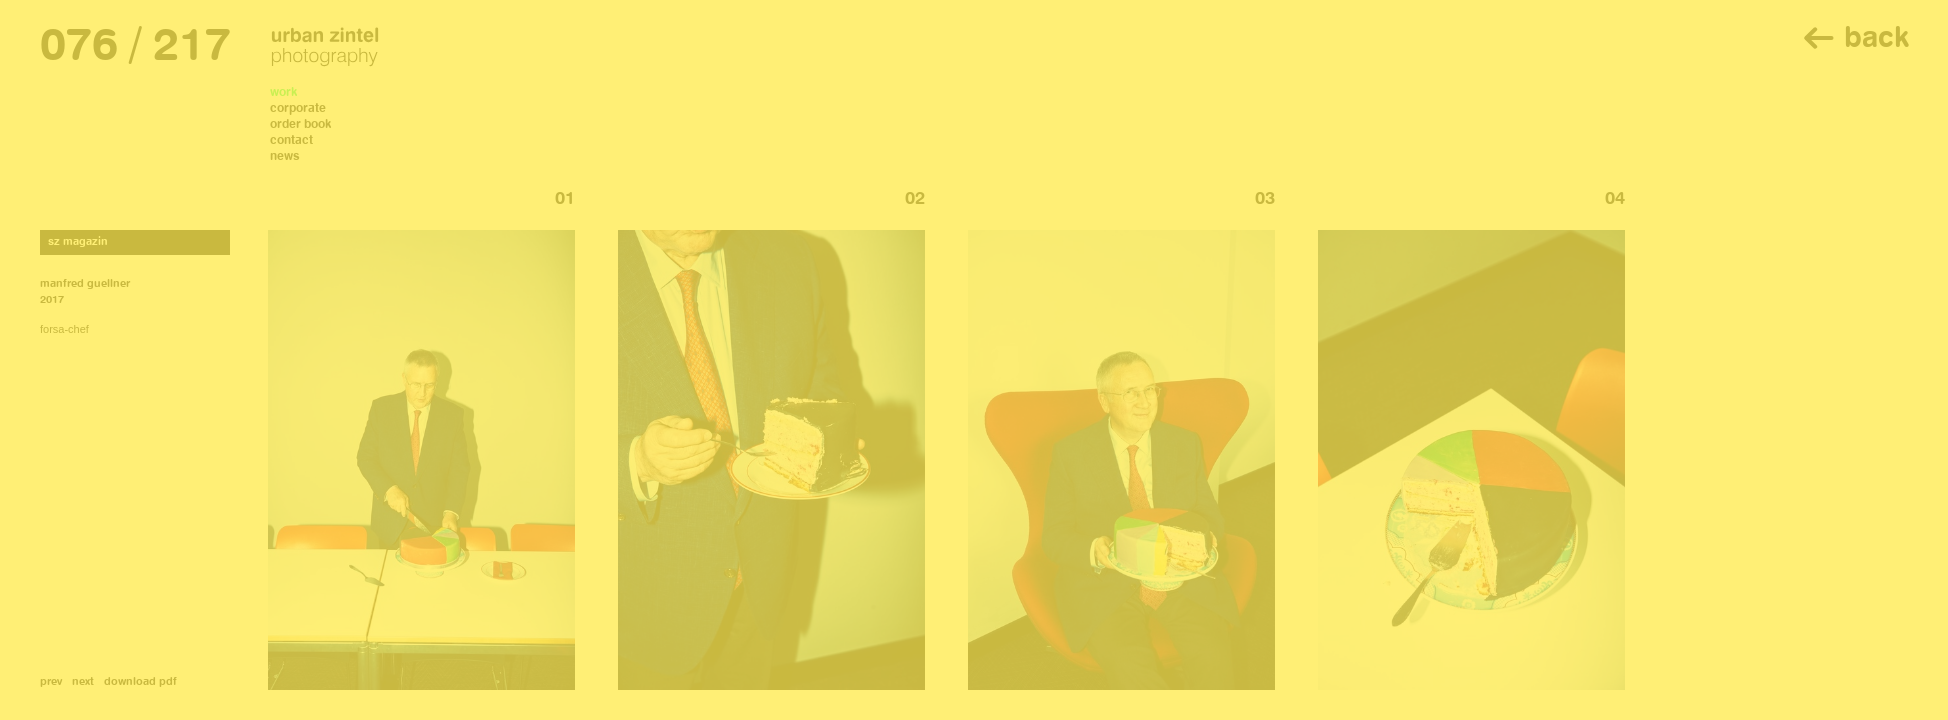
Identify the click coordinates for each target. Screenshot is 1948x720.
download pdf (140, 682)
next (83, 682)
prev (51, 682)
